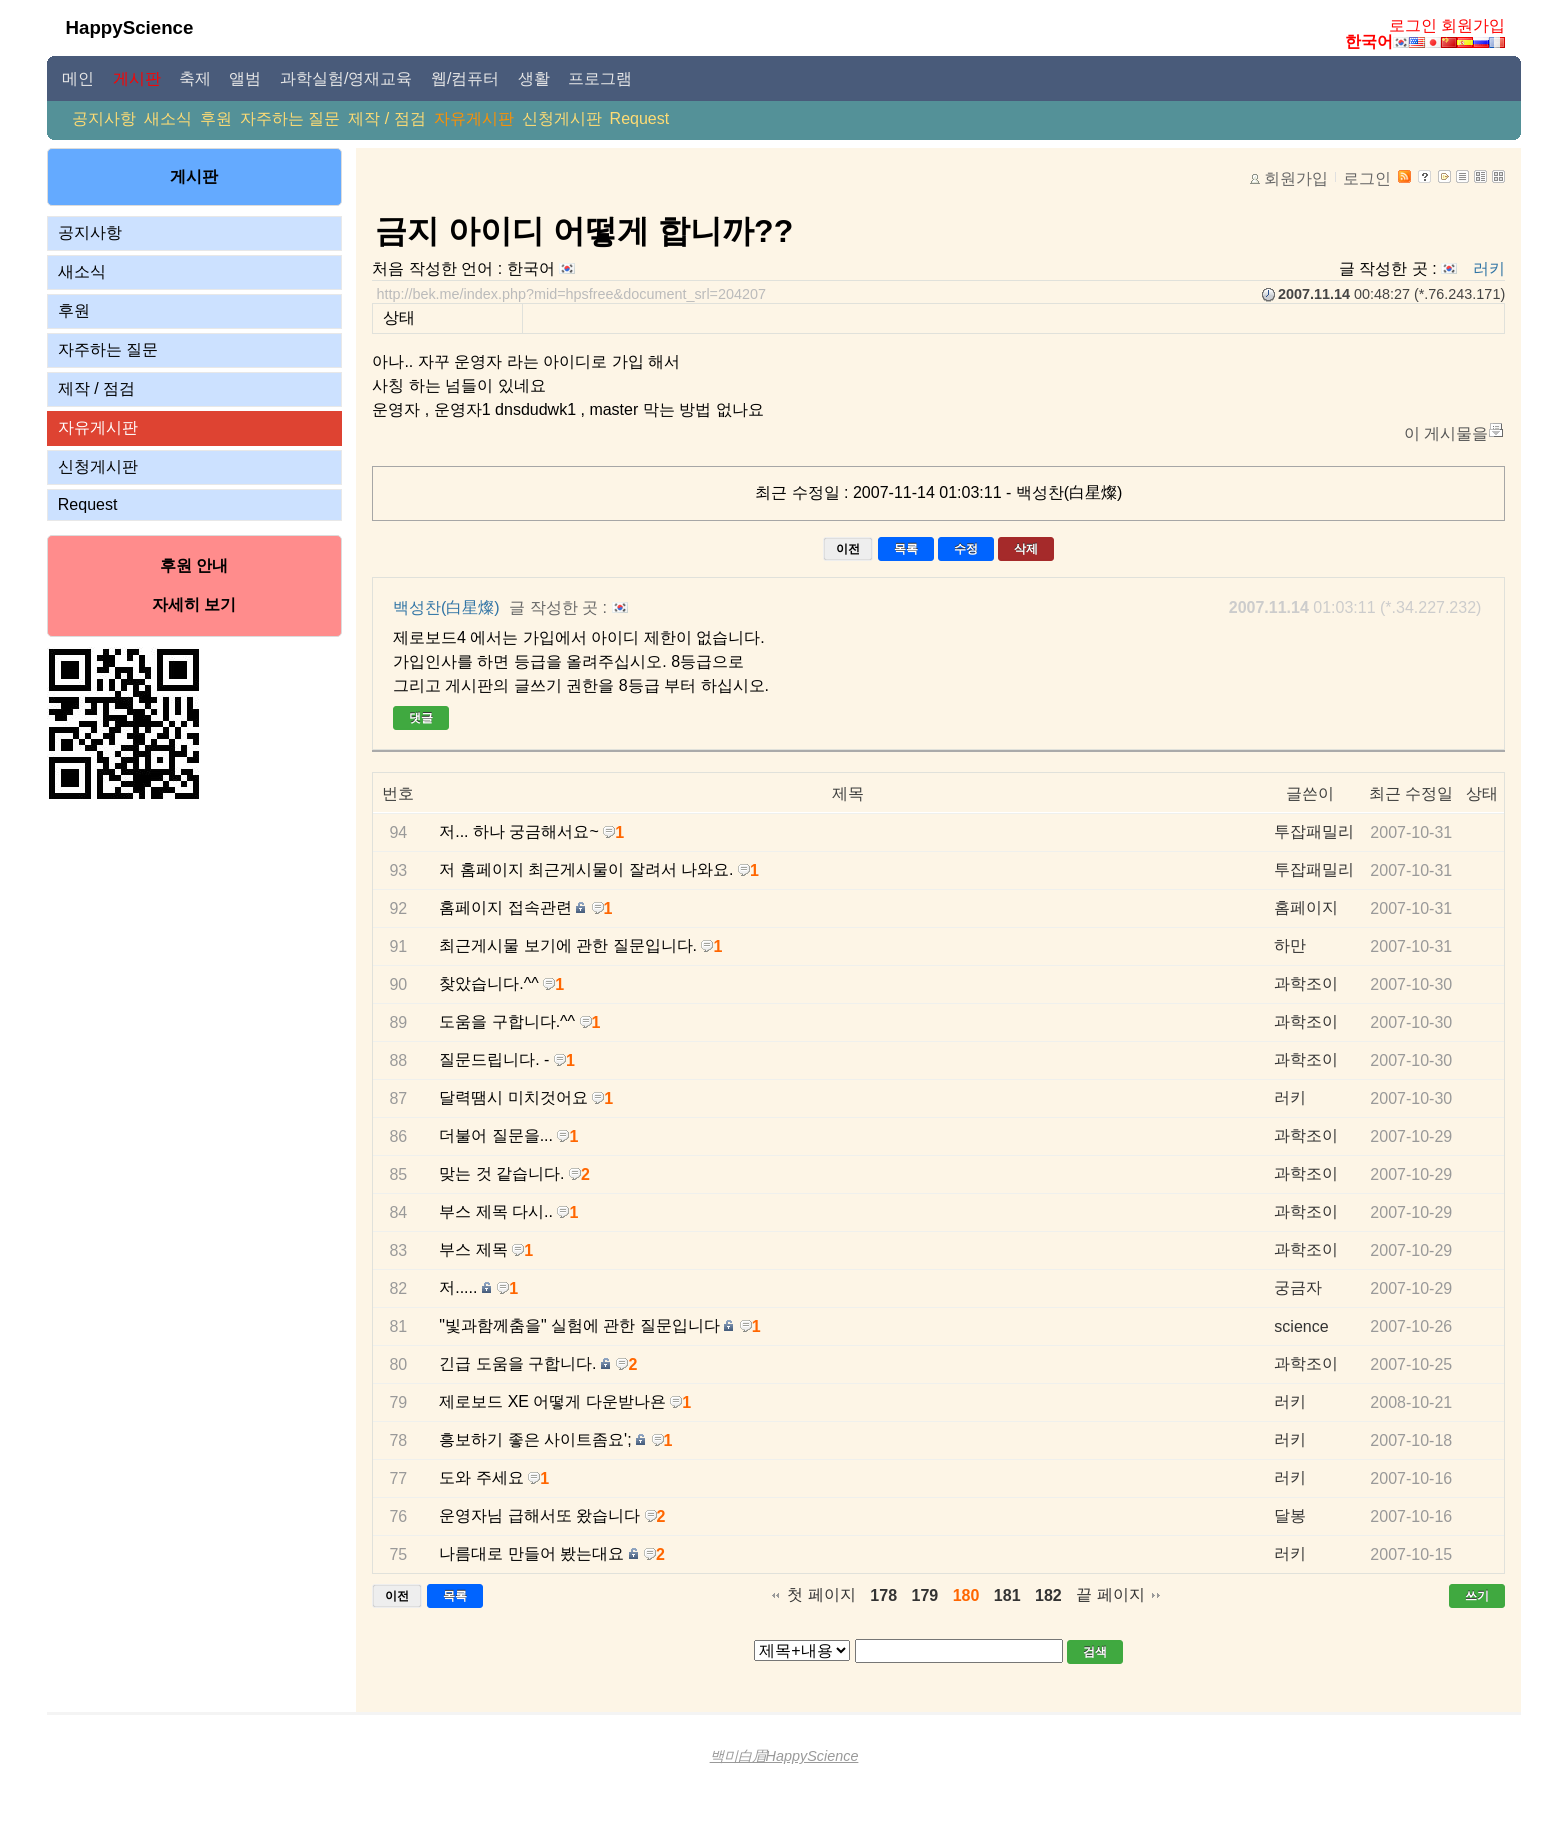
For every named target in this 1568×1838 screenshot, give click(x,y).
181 (1007, 1595)
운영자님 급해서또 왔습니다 (539, 1515)
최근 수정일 (1411, 793)
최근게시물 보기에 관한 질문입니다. (568, 945)
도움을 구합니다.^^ (507, 1021)
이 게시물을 (1446, 433)
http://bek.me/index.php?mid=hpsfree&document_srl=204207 (571, 294)
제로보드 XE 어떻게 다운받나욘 (552, 1401)
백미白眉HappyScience (784, 1756)
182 (1048, 1595)
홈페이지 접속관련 (505, 907)
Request (640, 118)
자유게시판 (474, 118)
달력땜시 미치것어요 (513, 1097)
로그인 (1413, 25)
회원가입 (1473, 25)
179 (925, 1595)
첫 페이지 (821, 1594)
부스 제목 (473, 1249)
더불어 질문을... (496, 1135)
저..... (458, 1287)
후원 (216, 118)
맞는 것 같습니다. (501, 1173)
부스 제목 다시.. (496, 1211)
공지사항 (104, 118)
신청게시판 (562, 118)
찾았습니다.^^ (488, 983)
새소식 (168, 118)
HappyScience (130, 27)
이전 (848, 549)
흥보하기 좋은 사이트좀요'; (535, 1439)
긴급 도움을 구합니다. (517, 1363)
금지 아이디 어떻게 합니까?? (584, 231)
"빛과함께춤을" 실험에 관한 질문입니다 (579, 1325)
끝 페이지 (1110, 1594)
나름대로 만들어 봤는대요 (531, 1553)
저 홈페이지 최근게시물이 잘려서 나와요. (586, 869)
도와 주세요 (481, 1477)
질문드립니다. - (494, 1059)
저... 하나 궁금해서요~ (519, 831)
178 (883, 1595)
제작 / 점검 (386, 118)
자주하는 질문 (290, 118)
